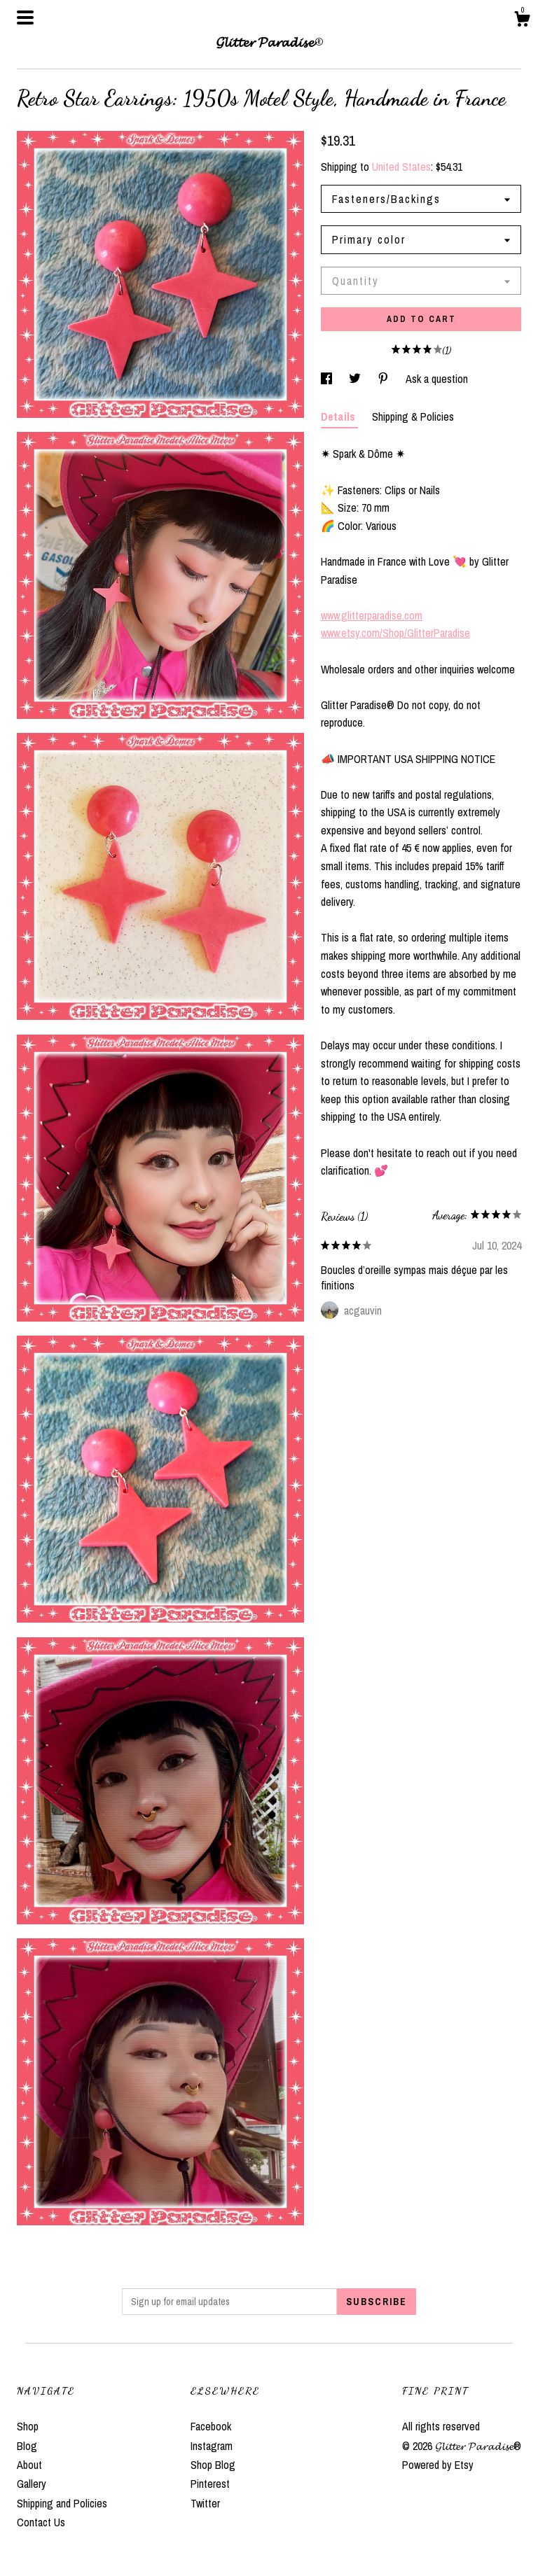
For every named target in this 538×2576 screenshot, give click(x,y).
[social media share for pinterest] (385, 378)
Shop (28, 2426)
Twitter (205, 2503)
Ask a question (437, 378)
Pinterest (210, 2483)
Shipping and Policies (62, 2503)
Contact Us (41, 2522)
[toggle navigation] (25, 17)
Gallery (31, 2483)
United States (401, 166)
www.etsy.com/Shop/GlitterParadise (395, 632)
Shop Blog (213, 2464)
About (29, 2464)
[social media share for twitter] (356, 378)
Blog (27, 2446)
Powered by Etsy (438, 2464)
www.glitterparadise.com (371, 615)
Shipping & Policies (413, 416)
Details (339, 416)
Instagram (212, 2446)
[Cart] (522, 20)
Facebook (211, 2426)
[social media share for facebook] (328, 378)
